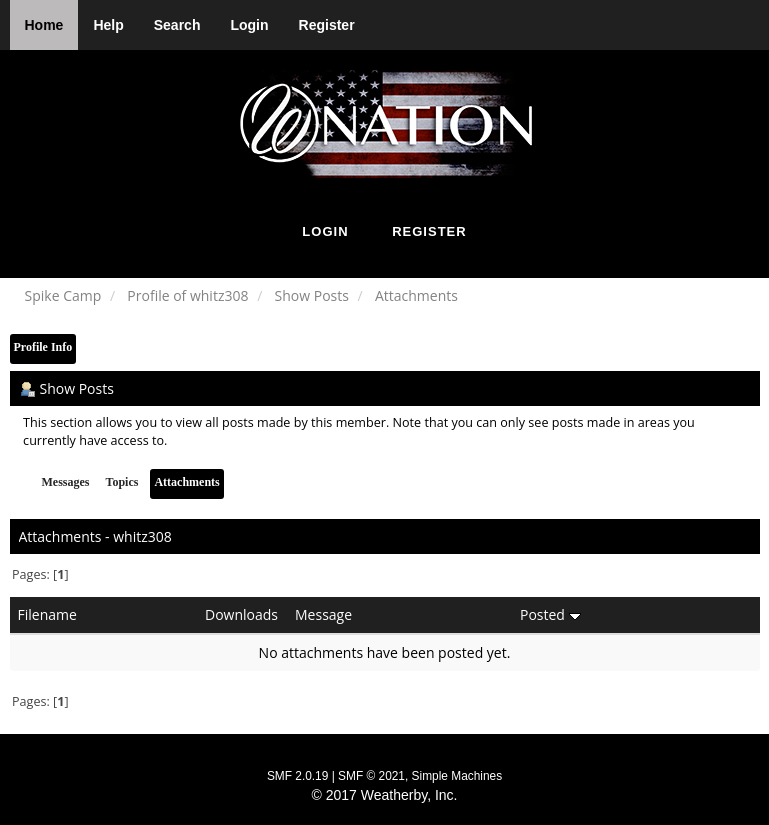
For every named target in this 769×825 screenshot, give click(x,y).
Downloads (241, 614)
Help (108, 25)
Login (249, 25)
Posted (550, 614)
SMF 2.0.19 (297, 776)
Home (44, 25)
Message (323, 614)
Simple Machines (457, 776)
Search (177, 25)
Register (327, 25)
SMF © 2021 (371, 776)
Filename (47, 614)
